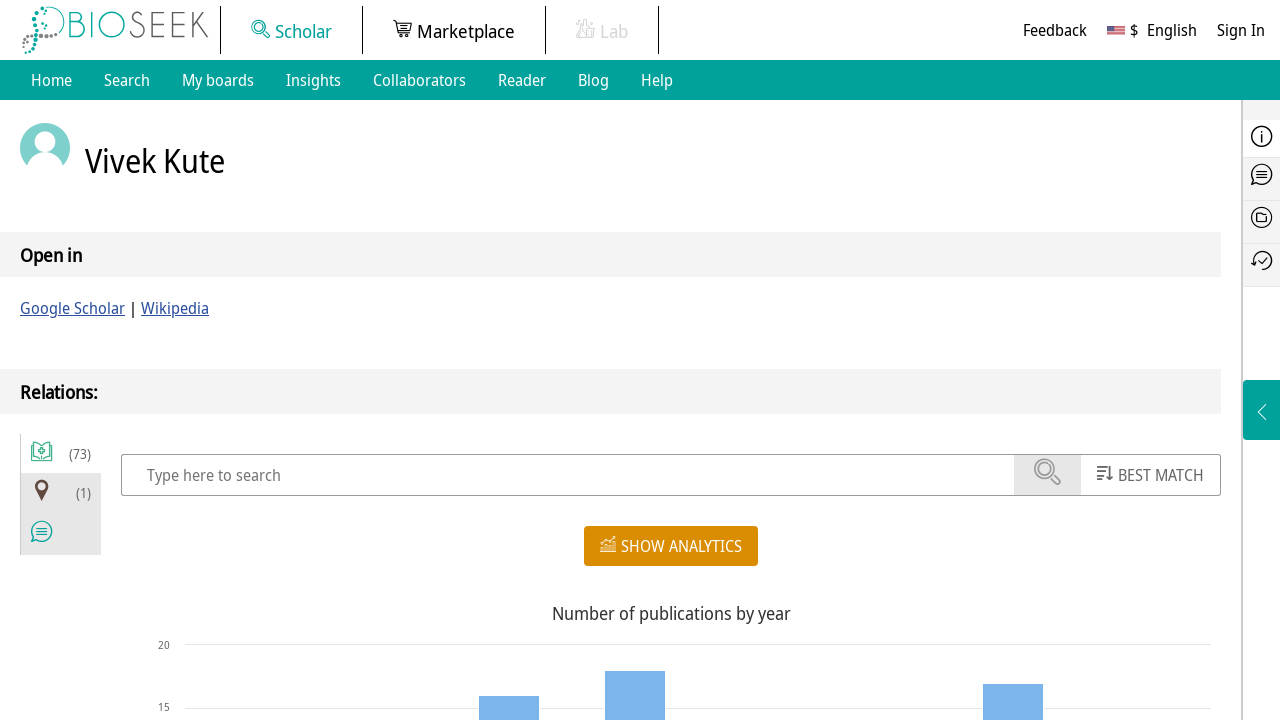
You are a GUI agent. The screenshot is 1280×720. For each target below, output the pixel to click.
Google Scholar (72, 308)
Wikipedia (175, 308)
